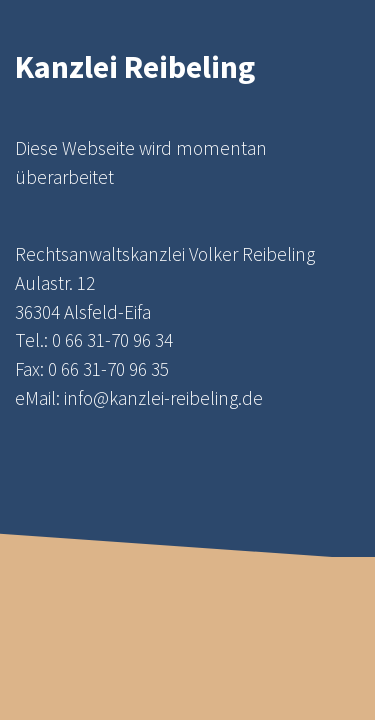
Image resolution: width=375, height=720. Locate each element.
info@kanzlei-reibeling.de (163, 398)
